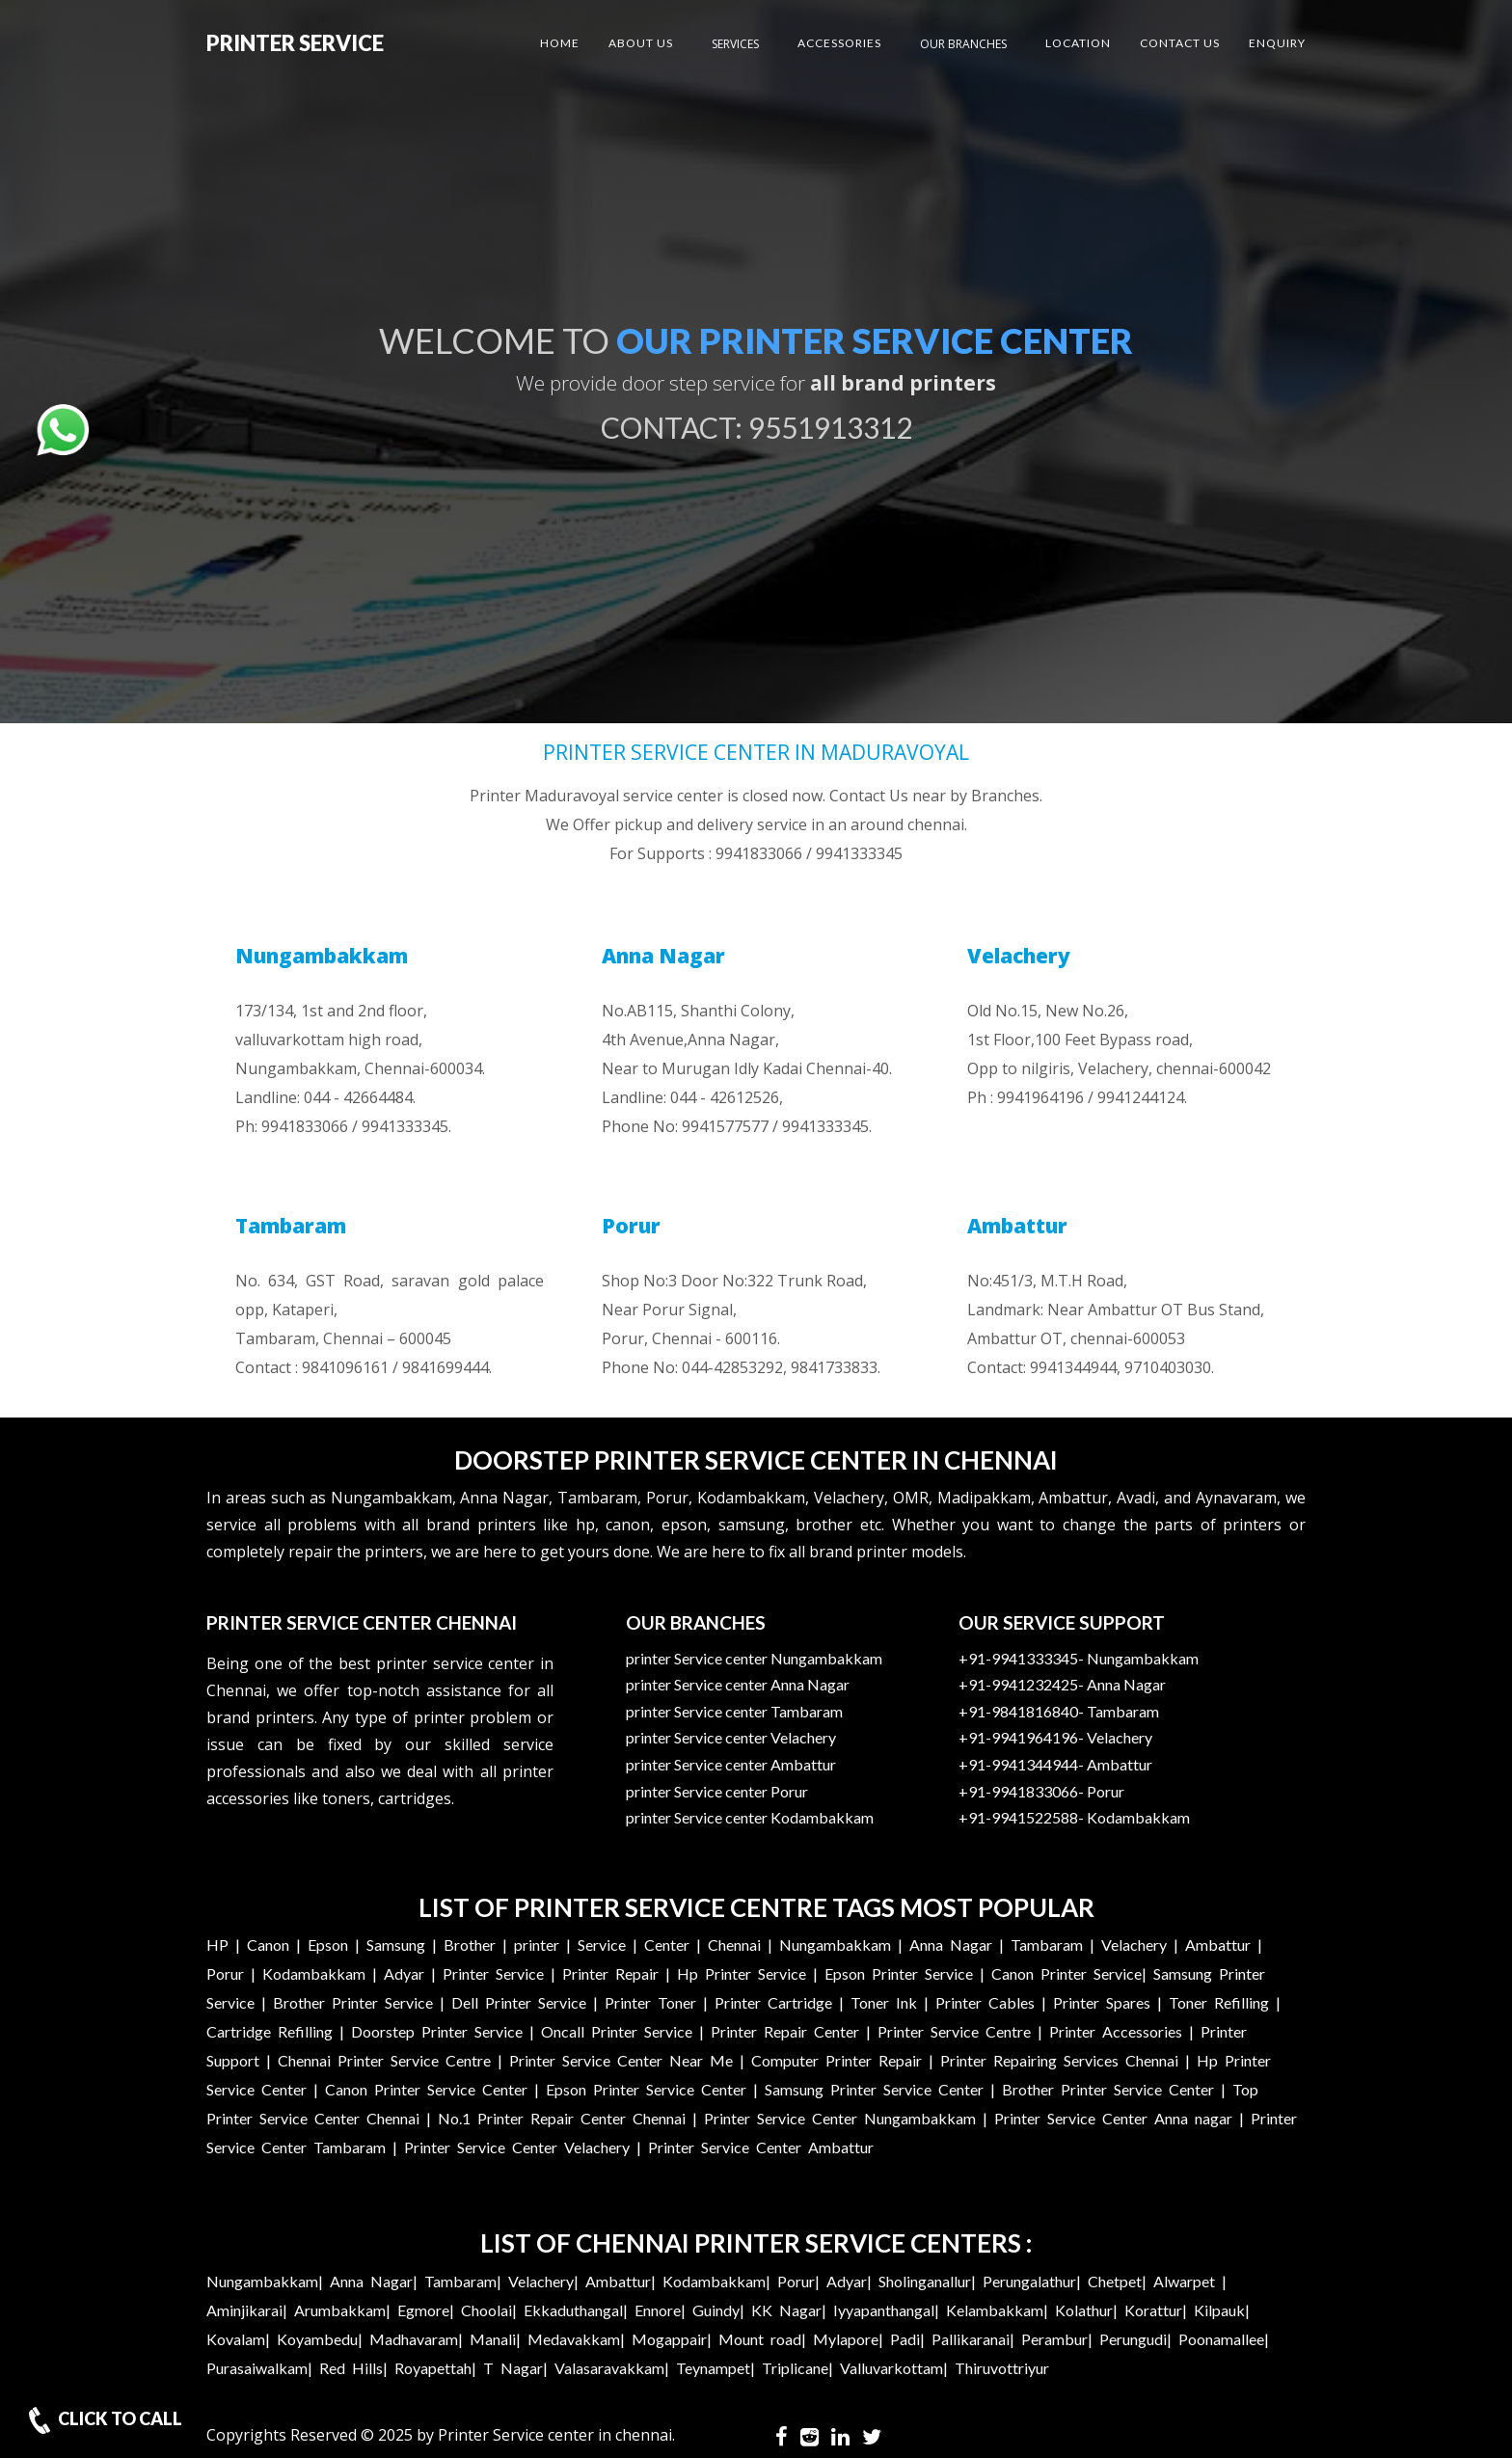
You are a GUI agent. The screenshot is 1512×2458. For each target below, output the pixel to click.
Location (1078, 43)
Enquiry (1277, 43)
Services (735, 44)
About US (640, 43)
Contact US (1180, 43)
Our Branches (963, 44)
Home (560, 43)
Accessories (839, 43)
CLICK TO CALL (103, 2420)
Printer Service (295, 43)
